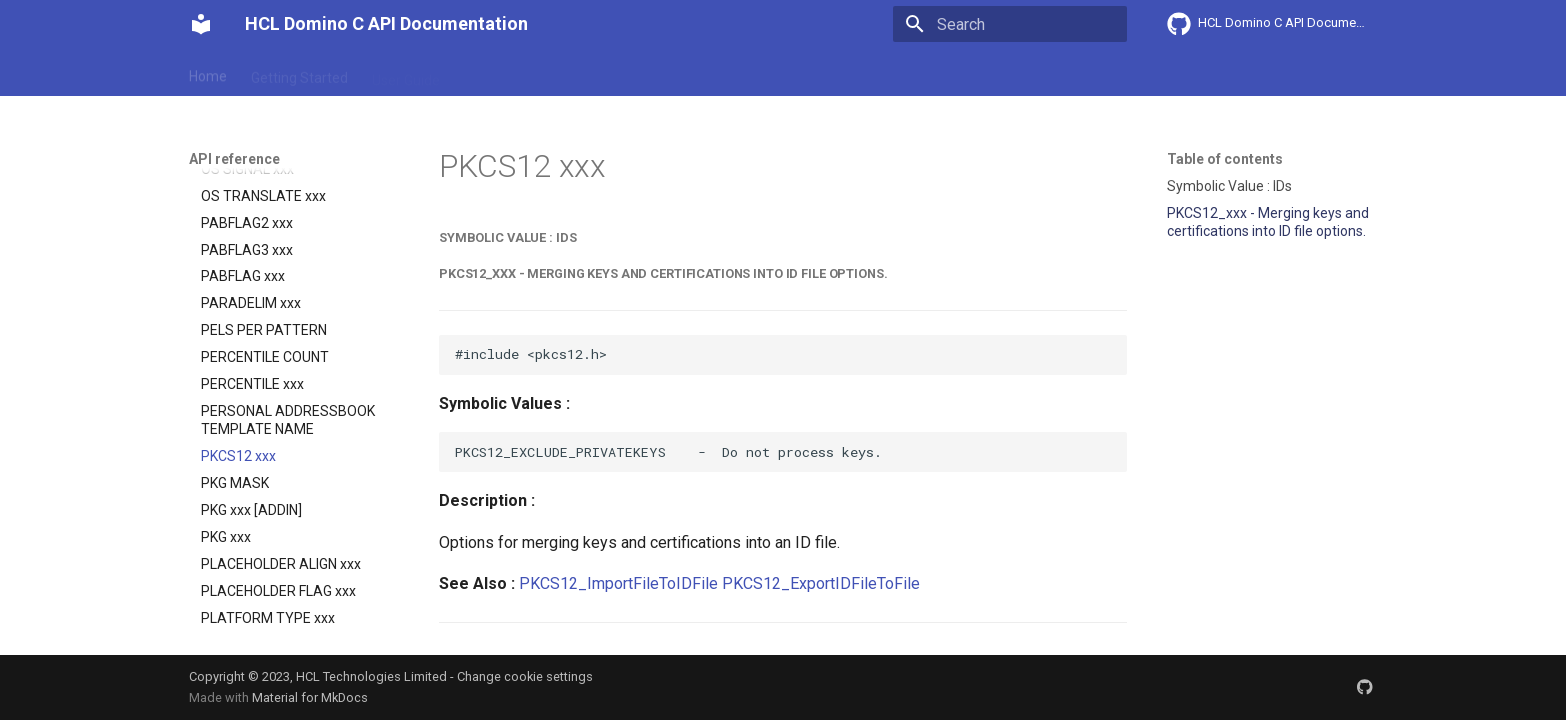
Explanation (501, 73)
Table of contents (1225, 159)
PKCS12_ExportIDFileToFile (821, 583)
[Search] (1010, 24)
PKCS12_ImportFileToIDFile (618, 583)
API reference (606, 73)
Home (208, 73)
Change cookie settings (525, 676)
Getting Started (299, 73)
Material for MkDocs (310, 697)
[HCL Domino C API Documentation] (201, 24)
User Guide (406, 73)
